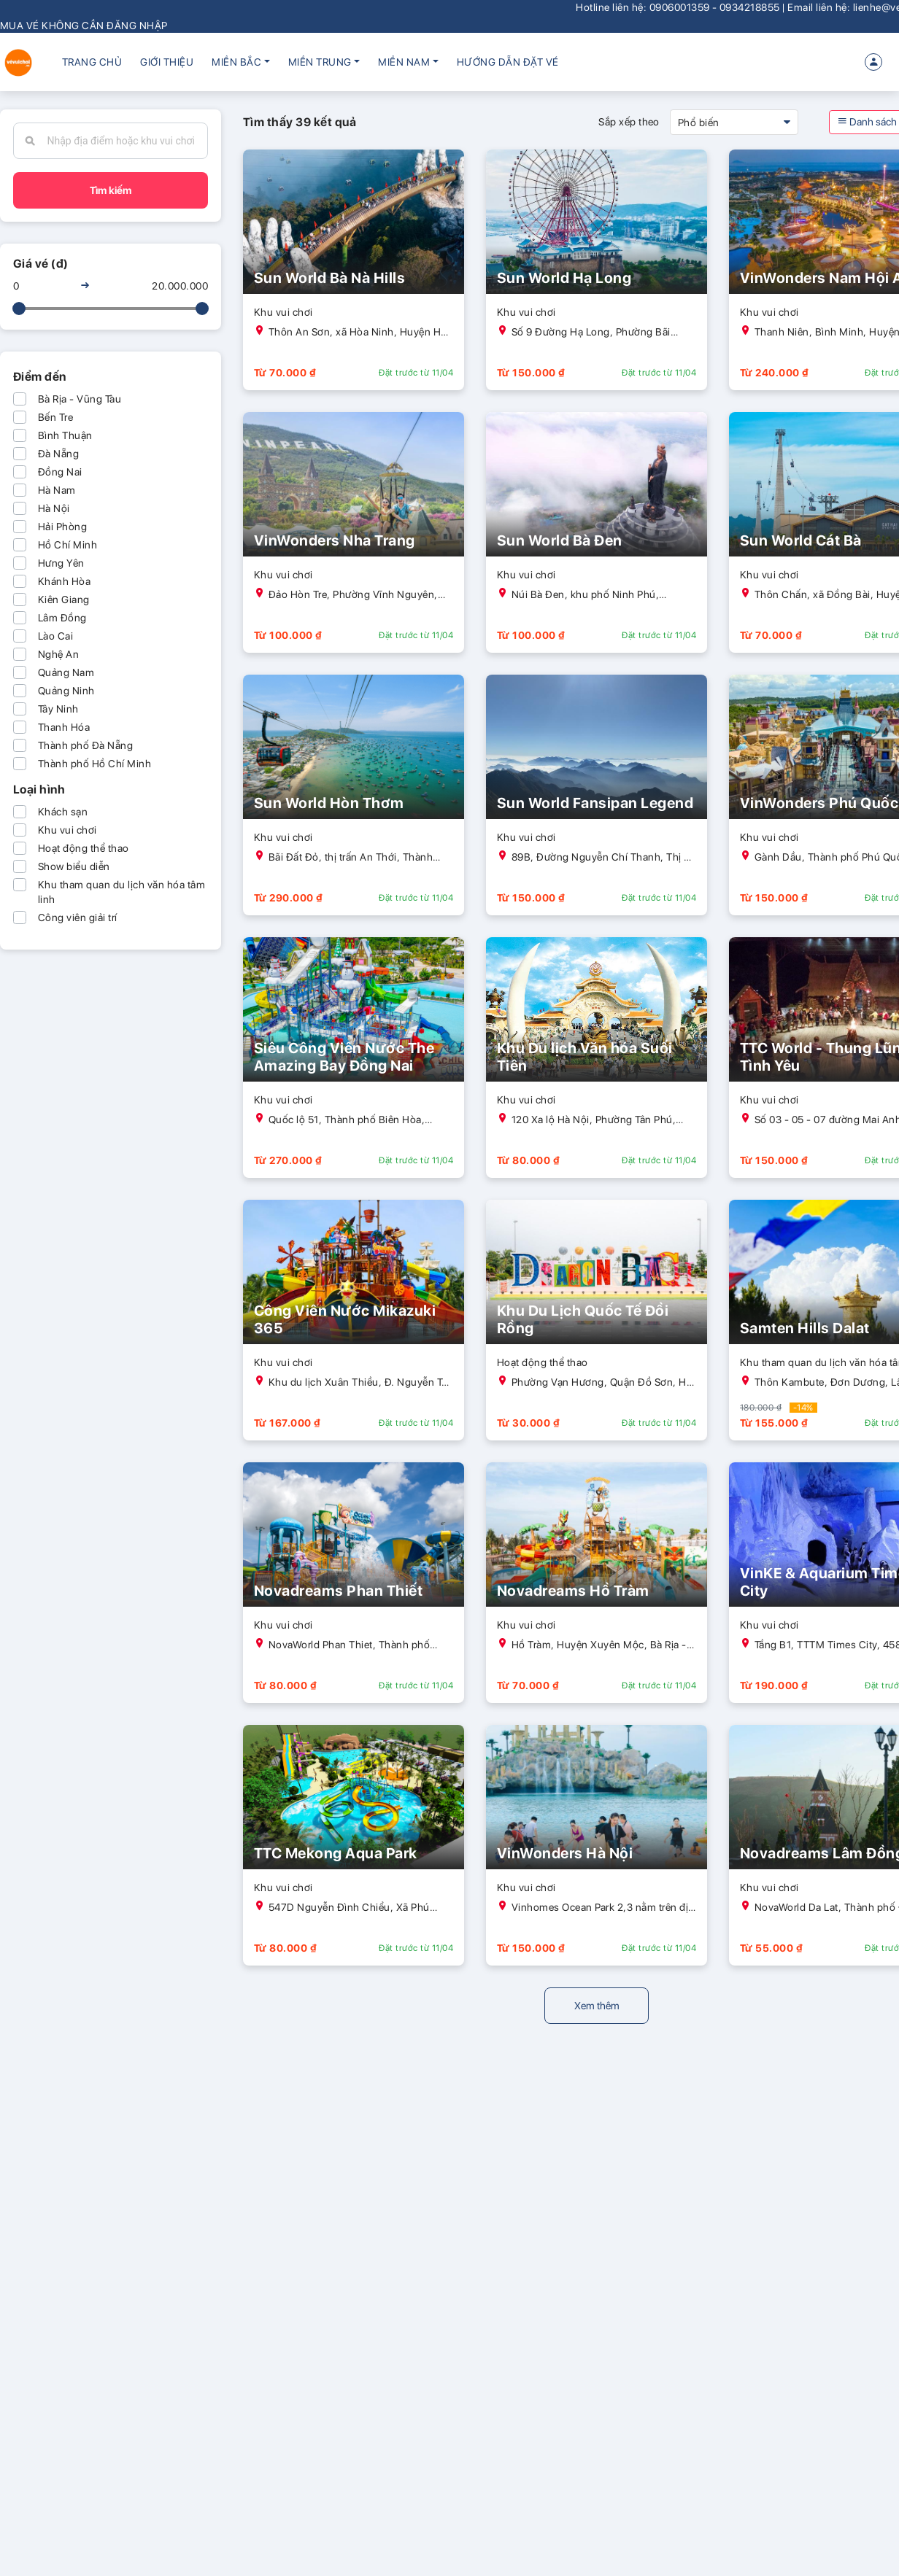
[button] (240, 62)
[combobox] (122, 141)
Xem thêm (597, 2005)
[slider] (19, 308)
